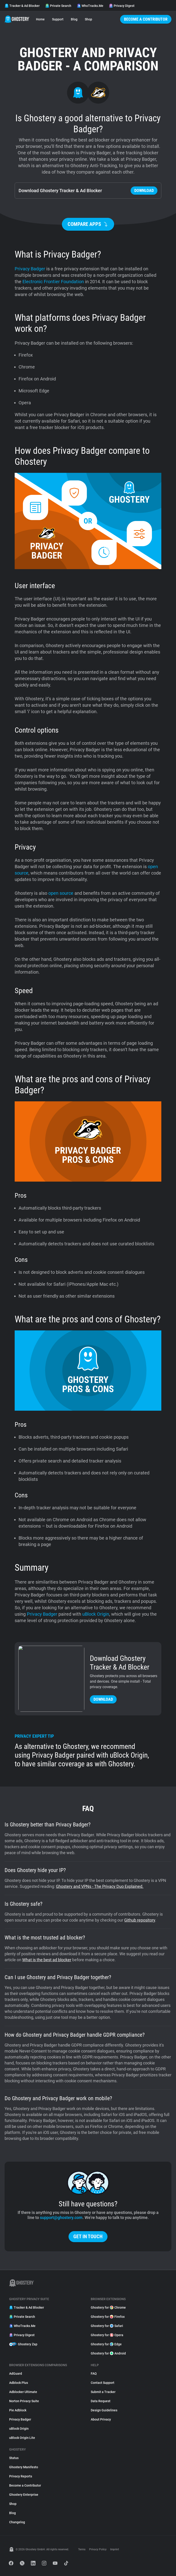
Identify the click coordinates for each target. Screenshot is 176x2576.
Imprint (114, 2549)
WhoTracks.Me (90, 6)
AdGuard (15, 2373)
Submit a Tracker (103, 2392)
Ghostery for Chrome (108, 2307)
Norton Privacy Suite (24, 2401)
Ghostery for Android (108, 2353)
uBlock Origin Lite (22, 2438)
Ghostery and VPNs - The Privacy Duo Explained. (99, 1886)
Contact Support (102, 2383)
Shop (88, 19)
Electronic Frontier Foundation (53, 281)
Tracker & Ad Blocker (22, 6)
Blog (74, 19)
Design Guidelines (104, 2410)
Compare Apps (88, 224)
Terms (81, 2549)
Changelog (17, 2522)
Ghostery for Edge (106, 2344)
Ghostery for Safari (107, 2326)
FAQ (94, 2373)
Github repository (139, 1920)
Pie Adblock (17, 2410)
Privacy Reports (20, 2476)
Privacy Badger (30, 268)
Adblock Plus (18, 2383)
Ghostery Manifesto (23, 2467)
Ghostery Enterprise (23, 2494)
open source (60, 893)
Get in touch (88, 2236)
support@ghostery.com (61, 2217)
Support (57, 19)
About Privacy (101, 2419)
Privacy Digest (122, 6)
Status (14, 2458)
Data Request (100, 2401)
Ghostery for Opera (107, 2335)
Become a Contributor (146, 19)
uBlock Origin (95, 1614)
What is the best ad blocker (46, 1959)
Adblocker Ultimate (23, 2392)
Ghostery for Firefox (108, 2316)
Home (40, 19)
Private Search (58, 6)
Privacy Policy (98, 2549)
